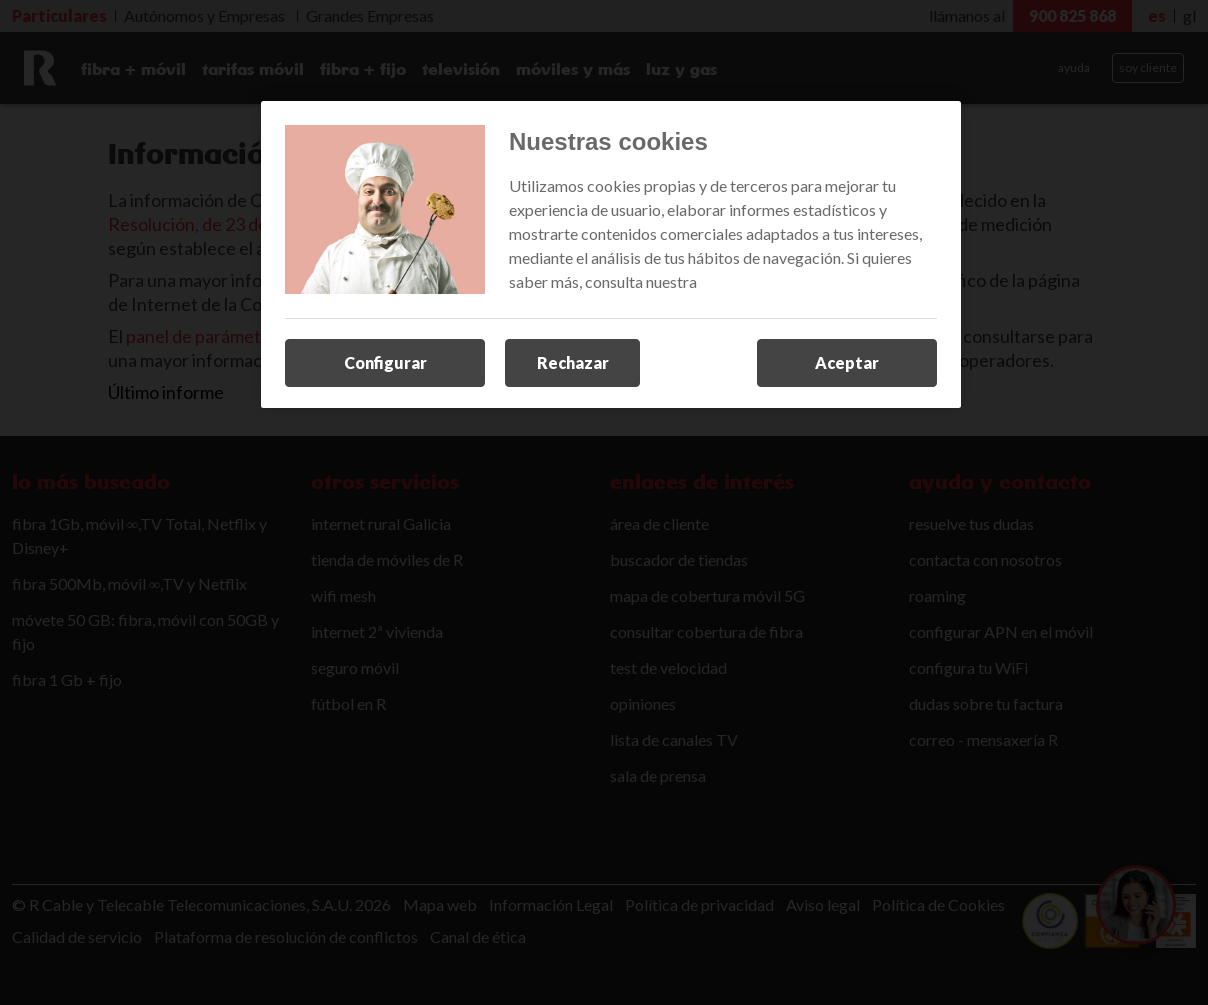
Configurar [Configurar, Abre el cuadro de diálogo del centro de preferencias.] (385, 362)
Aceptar (847, 362)
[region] (611, 255)
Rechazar (573, 362)
